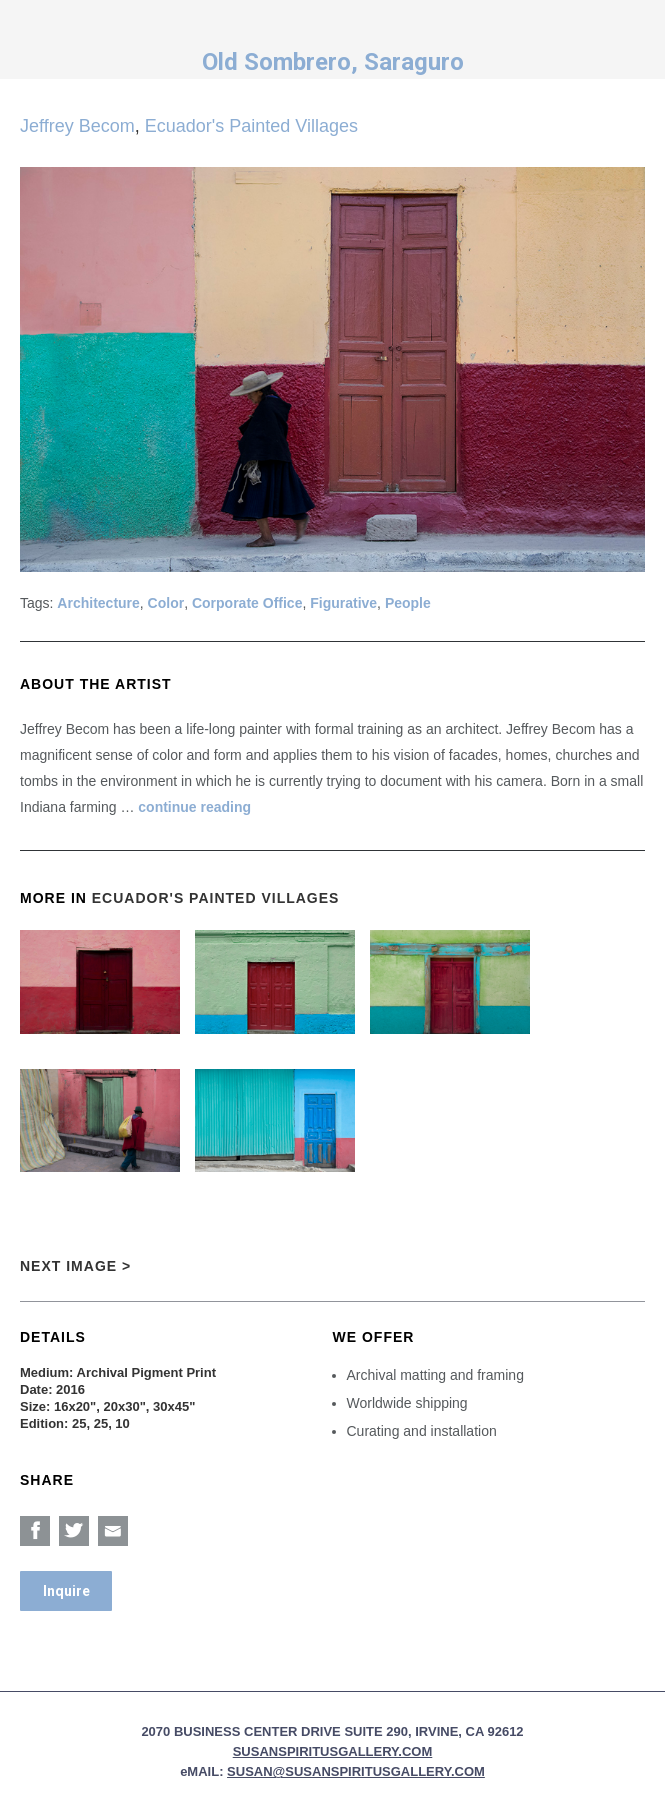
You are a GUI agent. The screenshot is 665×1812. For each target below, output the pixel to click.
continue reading (194, 807)
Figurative (343, 603)
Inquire (66, 1591)
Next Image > (75, 1266)
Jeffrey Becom (77, 126)
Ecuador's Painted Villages (251, 126)
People (408, 603)
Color (166, 603)
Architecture (98, 603)
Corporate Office (247, 603)
